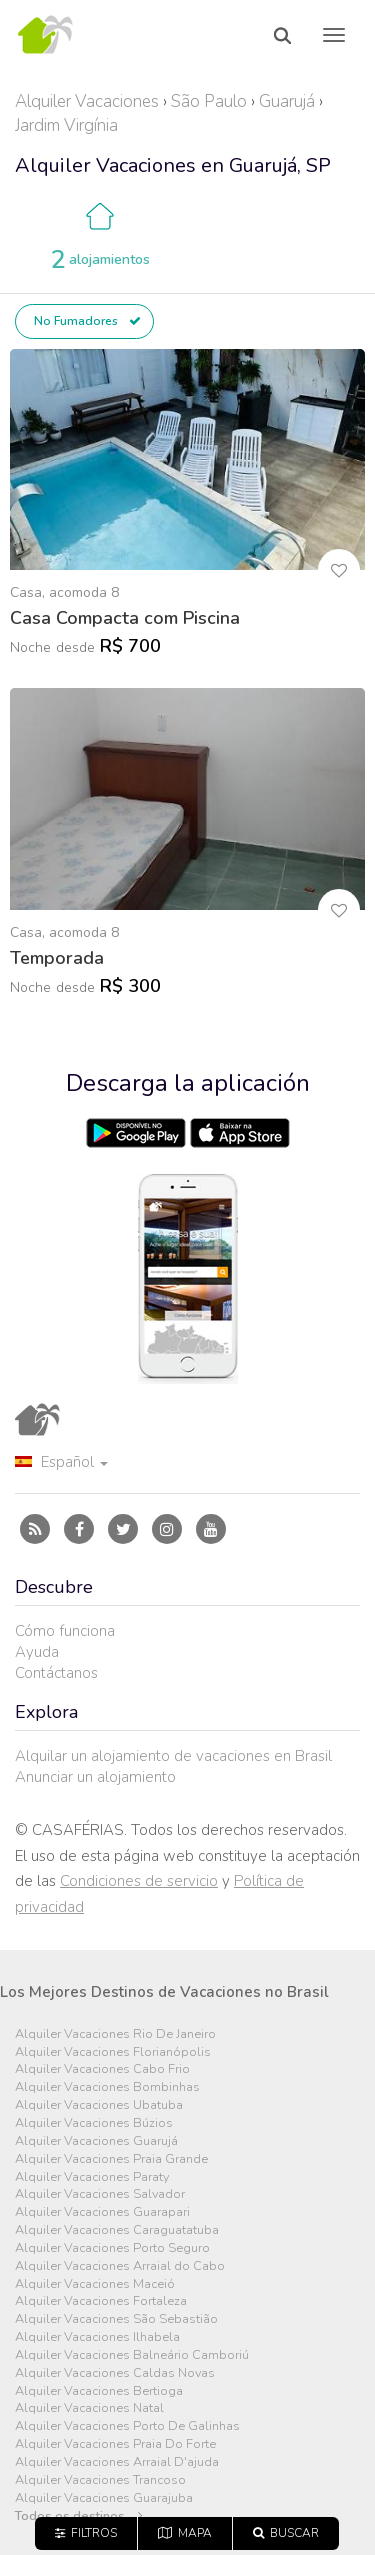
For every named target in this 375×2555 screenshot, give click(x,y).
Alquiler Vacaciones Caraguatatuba (117, 2230)
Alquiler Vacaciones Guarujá (96, 2141)
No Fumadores (87, 321)
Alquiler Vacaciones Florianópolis (113, 2052)
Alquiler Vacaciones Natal (89, 2408)
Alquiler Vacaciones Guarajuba (104, 2498)
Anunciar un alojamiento (95, 1777)
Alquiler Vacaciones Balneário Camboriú (132, 2355)
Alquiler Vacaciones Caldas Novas (115, 2373)
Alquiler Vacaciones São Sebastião (116, 2319)
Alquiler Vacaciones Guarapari (102, 2212)
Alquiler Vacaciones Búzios (94, 2123)
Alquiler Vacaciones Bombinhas (107, 2087)
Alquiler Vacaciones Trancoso (100, 2480)
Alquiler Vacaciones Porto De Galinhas (127, 2426)
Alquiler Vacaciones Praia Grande (111, 2159)
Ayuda (37, 1652)
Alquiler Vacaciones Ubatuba (99, 2105)
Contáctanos (56, 1673)
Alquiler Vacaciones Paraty (92, 2177)
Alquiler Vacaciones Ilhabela (97, 2337)
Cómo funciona (65, 1631)
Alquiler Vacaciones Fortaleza (101, 2301)
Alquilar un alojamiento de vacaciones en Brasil (173, 1756)
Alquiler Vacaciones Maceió (95, 2284)
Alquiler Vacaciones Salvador (100, 2194)
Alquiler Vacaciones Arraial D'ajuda (117, 2462)
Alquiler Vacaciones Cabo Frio (102, 2069)
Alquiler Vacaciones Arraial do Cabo (120, 2266)
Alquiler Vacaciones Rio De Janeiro (115, 2034)
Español (61, 1462)
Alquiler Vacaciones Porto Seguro (112, 2248)
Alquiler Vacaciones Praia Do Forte (115, 2444)
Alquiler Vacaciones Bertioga (99, 2391)
